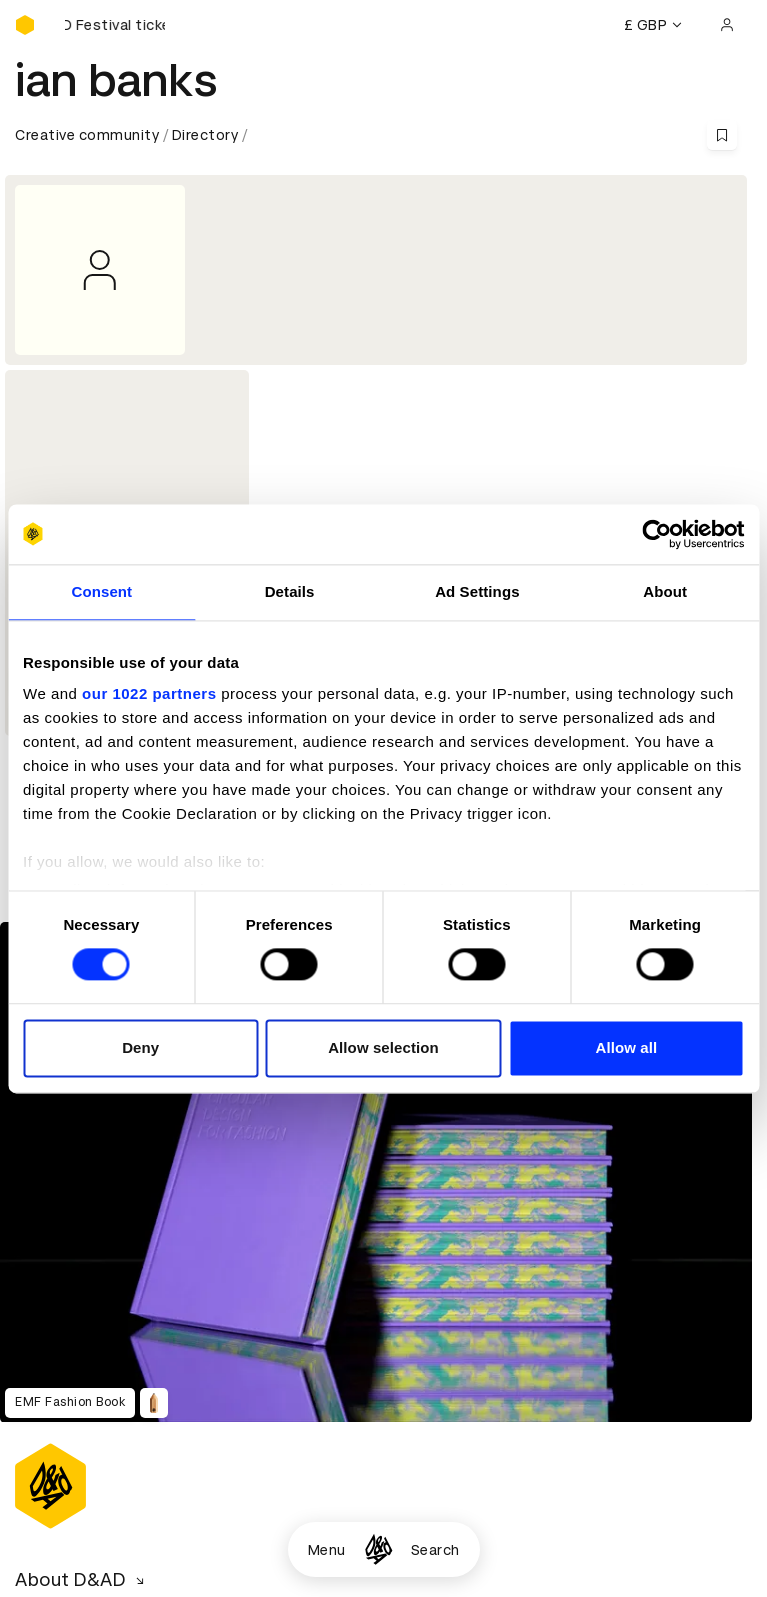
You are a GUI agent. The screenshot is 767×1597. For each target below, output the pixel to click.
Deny (140, 1047)
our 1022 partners (149, 693)
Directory (205, 135)
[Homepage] (378, 1549)
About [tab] (665, 591)
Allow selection (383, 1047)
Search (435, 1550)
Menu (327, 1550)
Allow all (626, 1047)
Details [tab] (290, 591)
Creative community (87, 135)
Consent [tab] (102, 591)
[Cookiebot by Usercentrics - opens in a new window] (656, 534)
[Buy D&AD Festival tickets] (115, 25)
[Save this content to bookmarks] (722, 135)
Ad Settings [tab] (477, 591)
